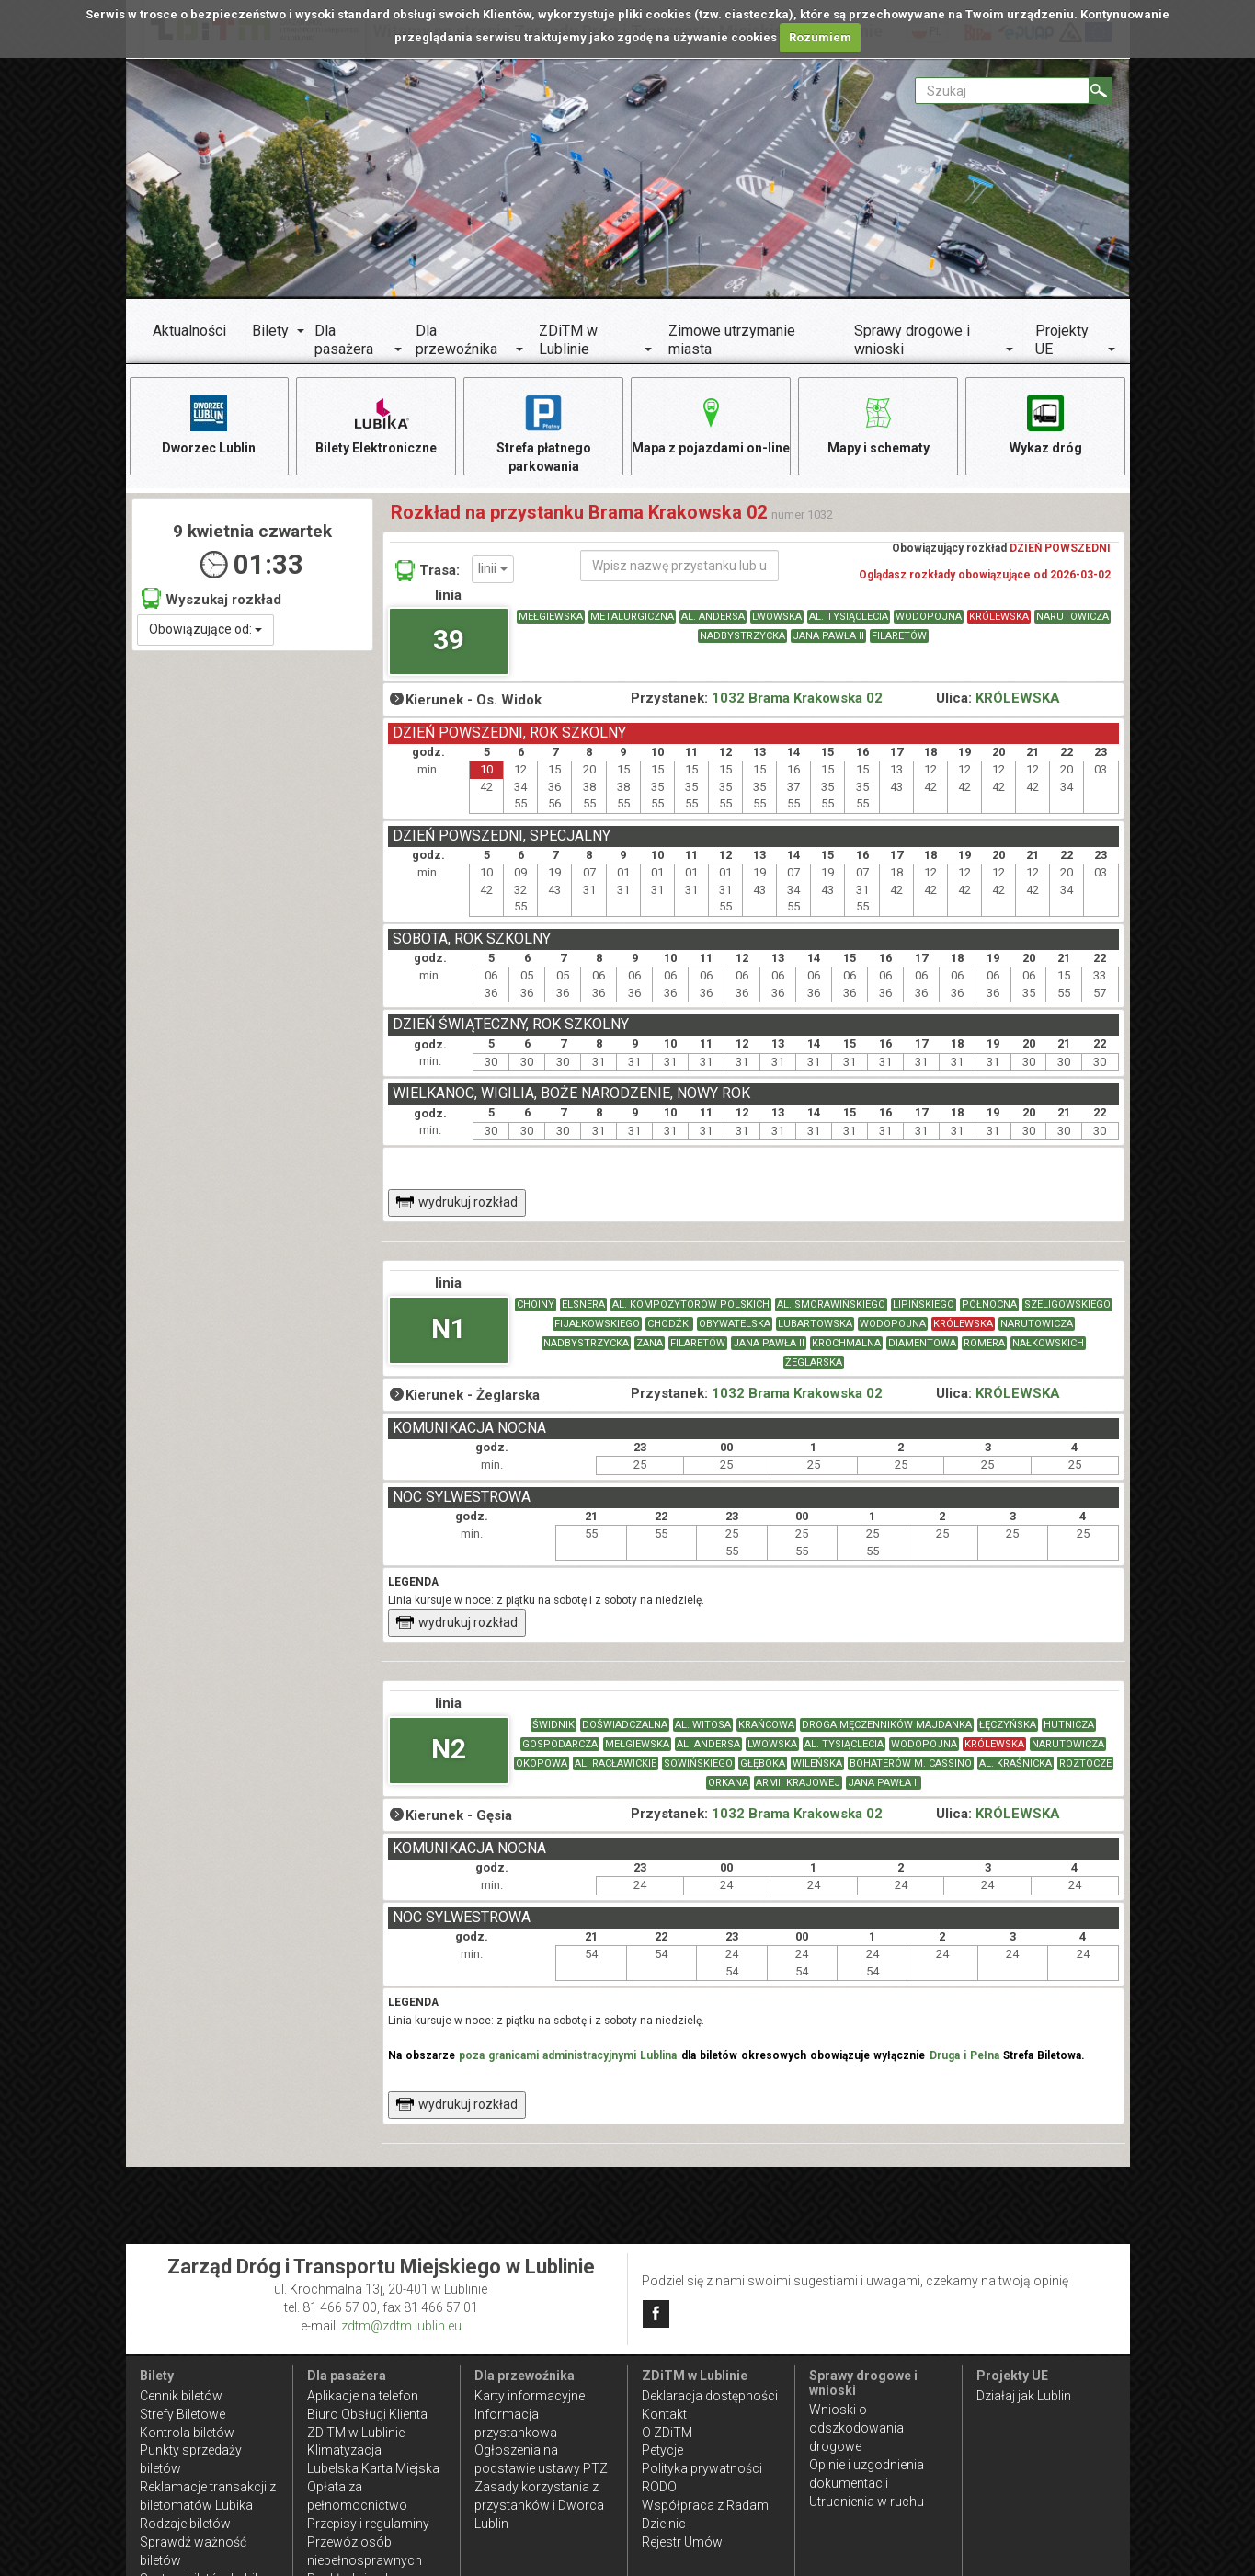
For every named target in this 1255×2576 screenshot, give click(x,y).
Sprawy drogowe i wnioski (912, 340)
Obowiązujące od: (205, 629)
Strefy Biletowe (182, 2414)
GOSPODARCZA (560, 1744)
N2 (448, 1749)
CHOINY (535, 1305)
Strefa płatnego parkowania (543, 433)
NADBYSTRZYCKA (742, 636)
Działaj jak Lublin (1023, 2395)
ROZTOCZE (1085, 1763)
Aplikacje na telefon (362, 2395)
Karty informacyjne (529, 2395)
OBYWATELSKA (734, 1324)
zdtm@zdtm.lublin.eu (401, 2325)
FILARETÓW (899, 636)
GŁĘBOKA (762, 1763)
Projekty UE (1062, 340)
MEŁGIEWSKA (551, 617)
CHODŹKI (669, 1324)
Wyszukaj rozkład (211, 598)
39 (448, 640)
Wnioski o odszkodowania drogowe (856, 2428)
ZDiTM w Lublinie (568, 340)
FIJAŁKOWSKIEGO (597, 1324)
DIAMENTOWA (922, 1343)
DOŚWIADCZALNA (624, 1725)
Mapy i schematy (878, 423)
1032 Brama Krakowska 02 (797, 698)
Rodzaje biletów (185, 2523)
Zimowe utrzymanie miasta (731, 340)
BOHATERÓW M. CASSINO (911, 1763)
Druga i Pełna (964, 2055)
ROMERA (984, 1343)
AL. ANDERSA (713, 617)
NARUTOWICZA (1072, 617)
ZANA (649, 1343)
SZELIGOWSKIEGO (1067, 1305)
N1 (448, 1328)
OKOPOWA (541, 1763)
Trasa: (427, 570)
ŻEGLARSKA (813, 1362)
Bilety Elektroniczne (376, 423)
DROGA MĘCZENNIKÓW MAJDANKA (887, 1725)
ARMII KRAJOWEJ (798, 1783)
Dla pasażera (343, 340)
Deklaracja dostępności (710, 2395)
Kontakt (664, 2414)
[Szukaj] (1100, 90)
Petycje (662, 2450)
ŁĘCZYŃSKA (1007, 1725)
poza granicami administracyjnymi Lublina (568, 2055)
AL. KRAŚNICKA (1015, 1763)
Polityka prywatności (702, 2468)
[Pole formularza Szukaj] (1002, 90)
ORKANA (728, 1783)
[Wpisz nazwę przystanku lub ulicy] (679, 565)
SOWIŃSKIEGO (698, 1763)
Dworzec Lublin (209, 423)
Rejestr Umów (682, 2542)
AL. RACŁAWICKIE (615, 1763)
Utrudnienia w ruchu (866, 2501)
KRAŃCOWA (766, 1725)
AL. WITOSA (703, 1725)
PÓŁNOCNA (989, 1305)
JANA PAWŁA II (828, 636)
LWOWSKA (777, 617)
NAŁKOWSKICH (1048, 1343)
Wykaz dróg (1046, 423)
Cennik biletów (181, 2395)
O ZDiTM (667, 2432)
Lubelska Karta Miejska (373, 2468)
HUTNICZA (1069, 1725)
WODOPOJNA (929, 617)
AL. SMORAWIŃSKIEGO (831, 1305)
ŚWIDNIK (553, 1725)
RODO (659, 2486)
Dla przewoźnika (456, 340)
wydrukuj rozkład (456, 1202)
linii (493, 568)
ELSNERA (583, 1305)
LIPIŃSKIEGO (923, 1305)
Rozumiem (820, 37)
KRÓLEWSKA (999, 617)
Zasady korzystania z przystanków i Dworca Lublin (539, 2505)
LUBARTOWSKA (815, 1324)
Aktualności (189, 330)
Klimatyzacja (344, 2450)
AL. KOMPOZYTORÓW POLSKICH (691, 1305)
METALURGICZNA (632, 617)
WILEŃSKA (817, 1763)
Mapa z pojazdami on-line (711, 423)
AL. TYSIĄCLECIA (848, 617)
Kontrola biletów (187, 2432)
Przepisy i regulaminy (368, 2523)
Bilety (270, 330)
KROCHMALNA (846, 1343)
